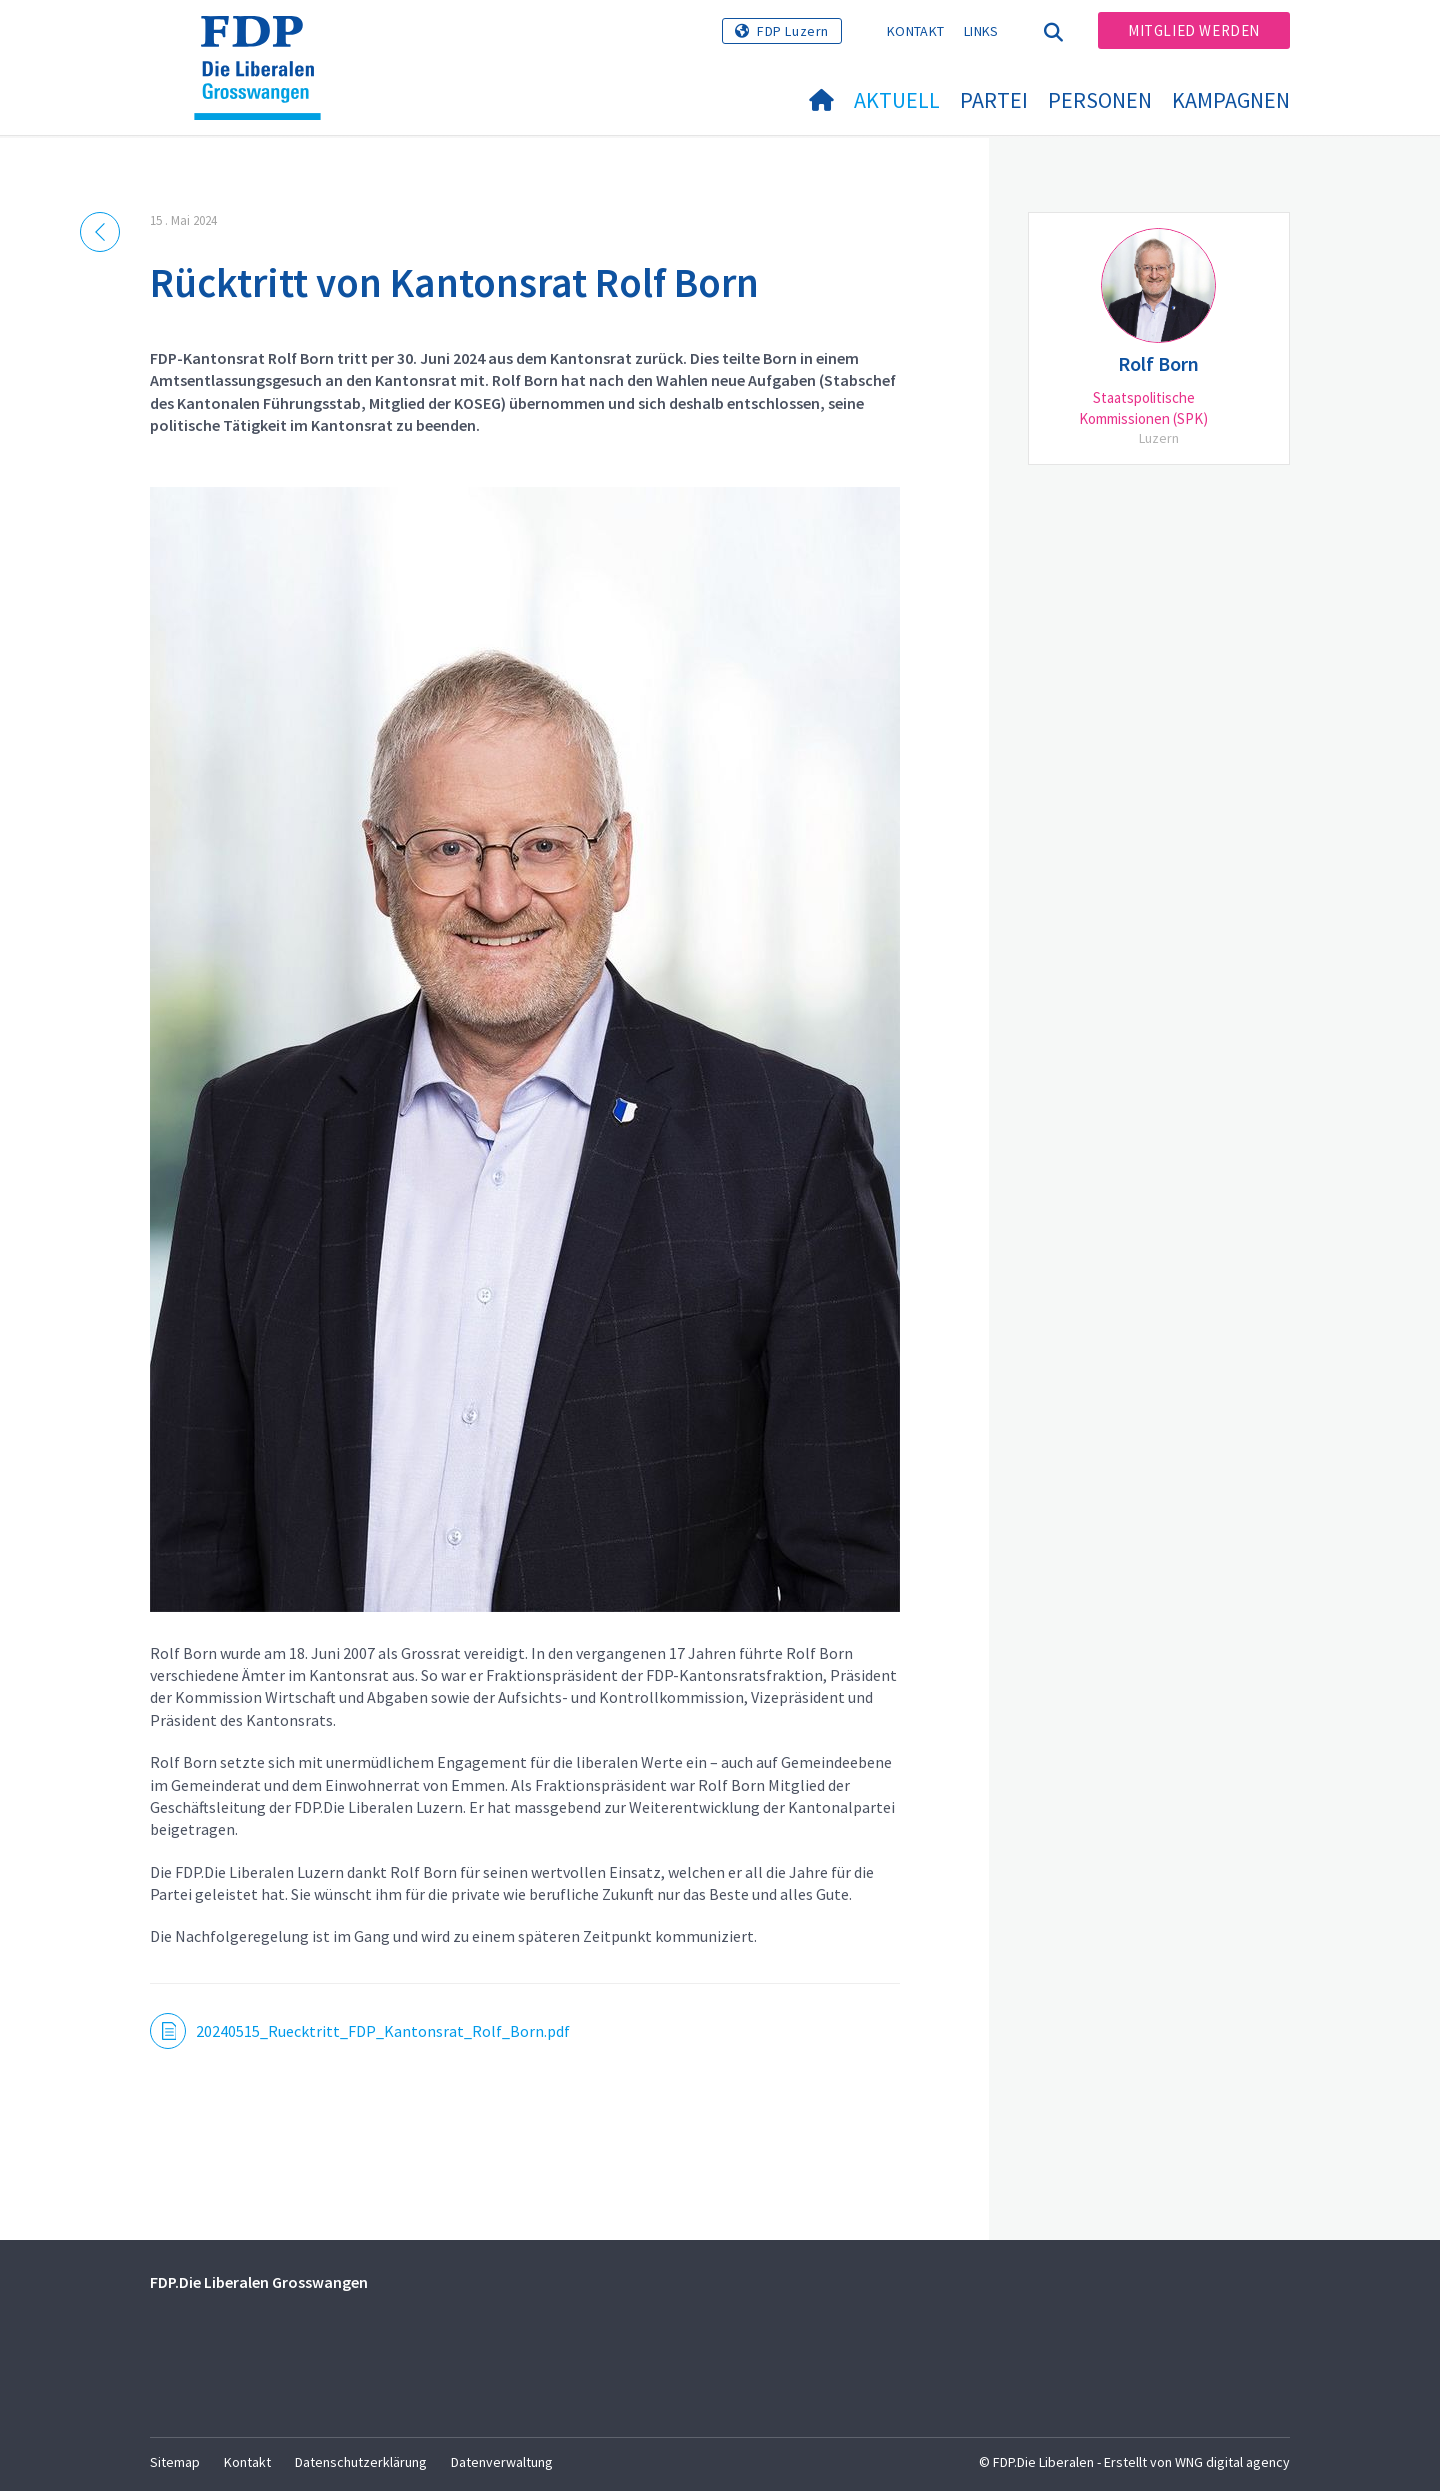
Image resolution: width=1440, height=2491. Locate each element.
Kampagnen (1231, 100)
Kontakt (915, 31)
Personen (1100, 100)
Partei (994, 100)
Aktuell (897, 100)
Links (981, 31)
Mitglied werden (1194, 30)
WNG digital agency (1232, 2462)
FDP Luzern (793, 31)
